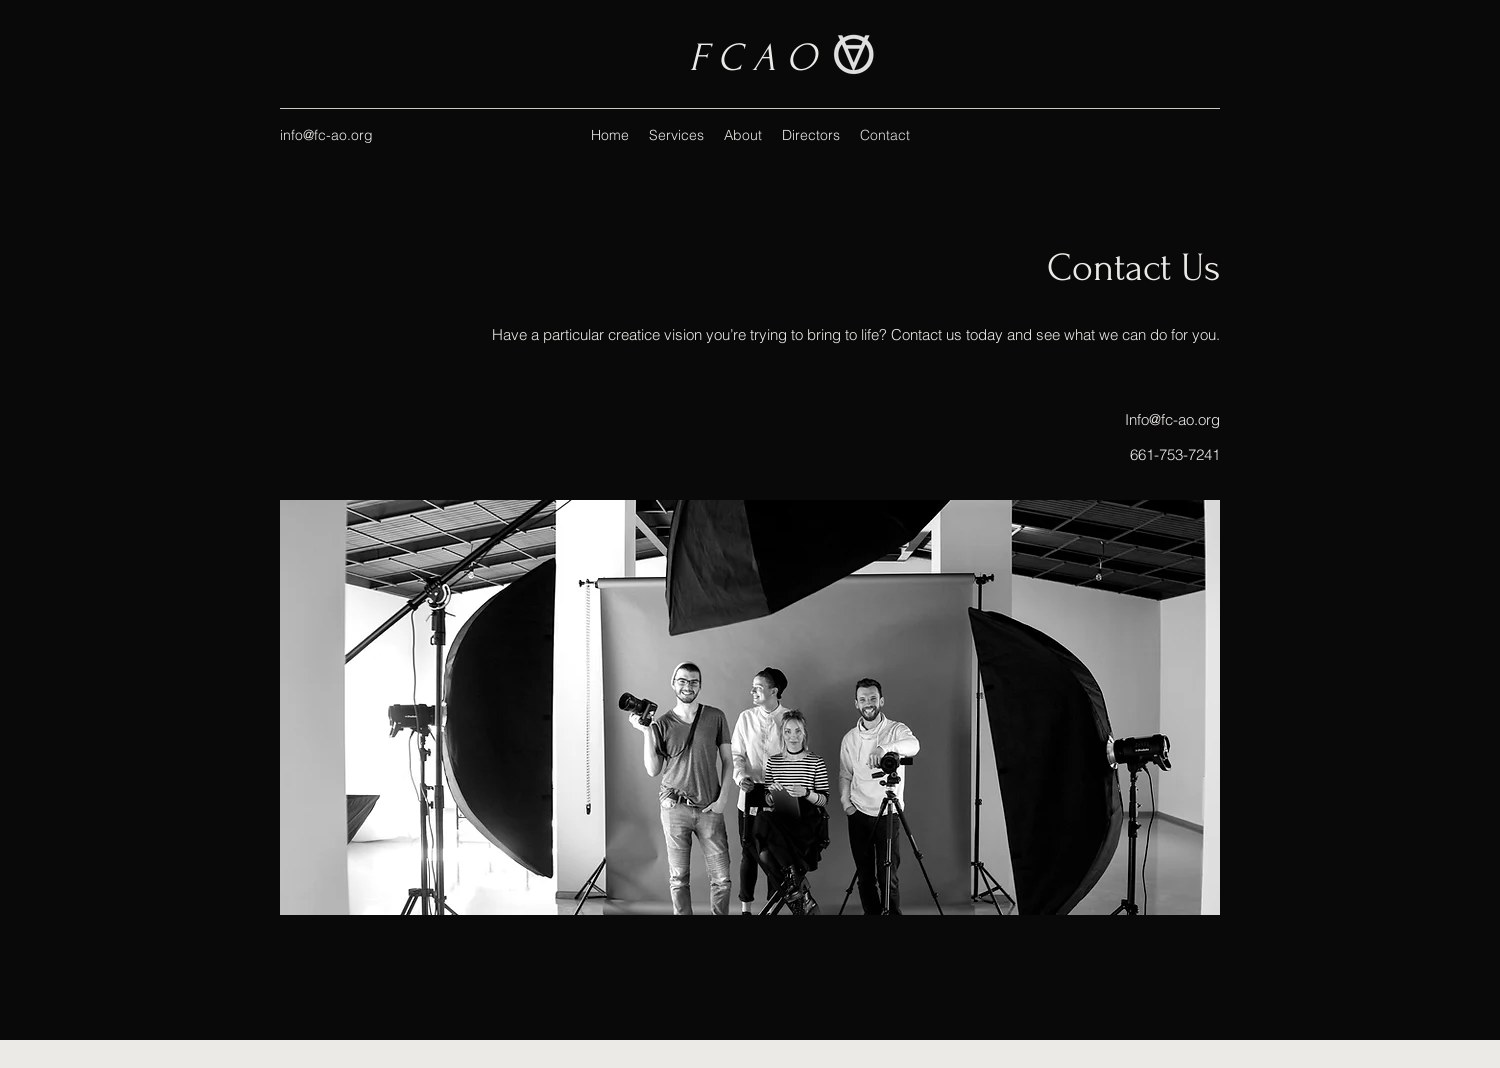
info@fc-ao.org (326, 135)
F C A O (752, 58)
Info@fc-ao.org (1172, 419)
